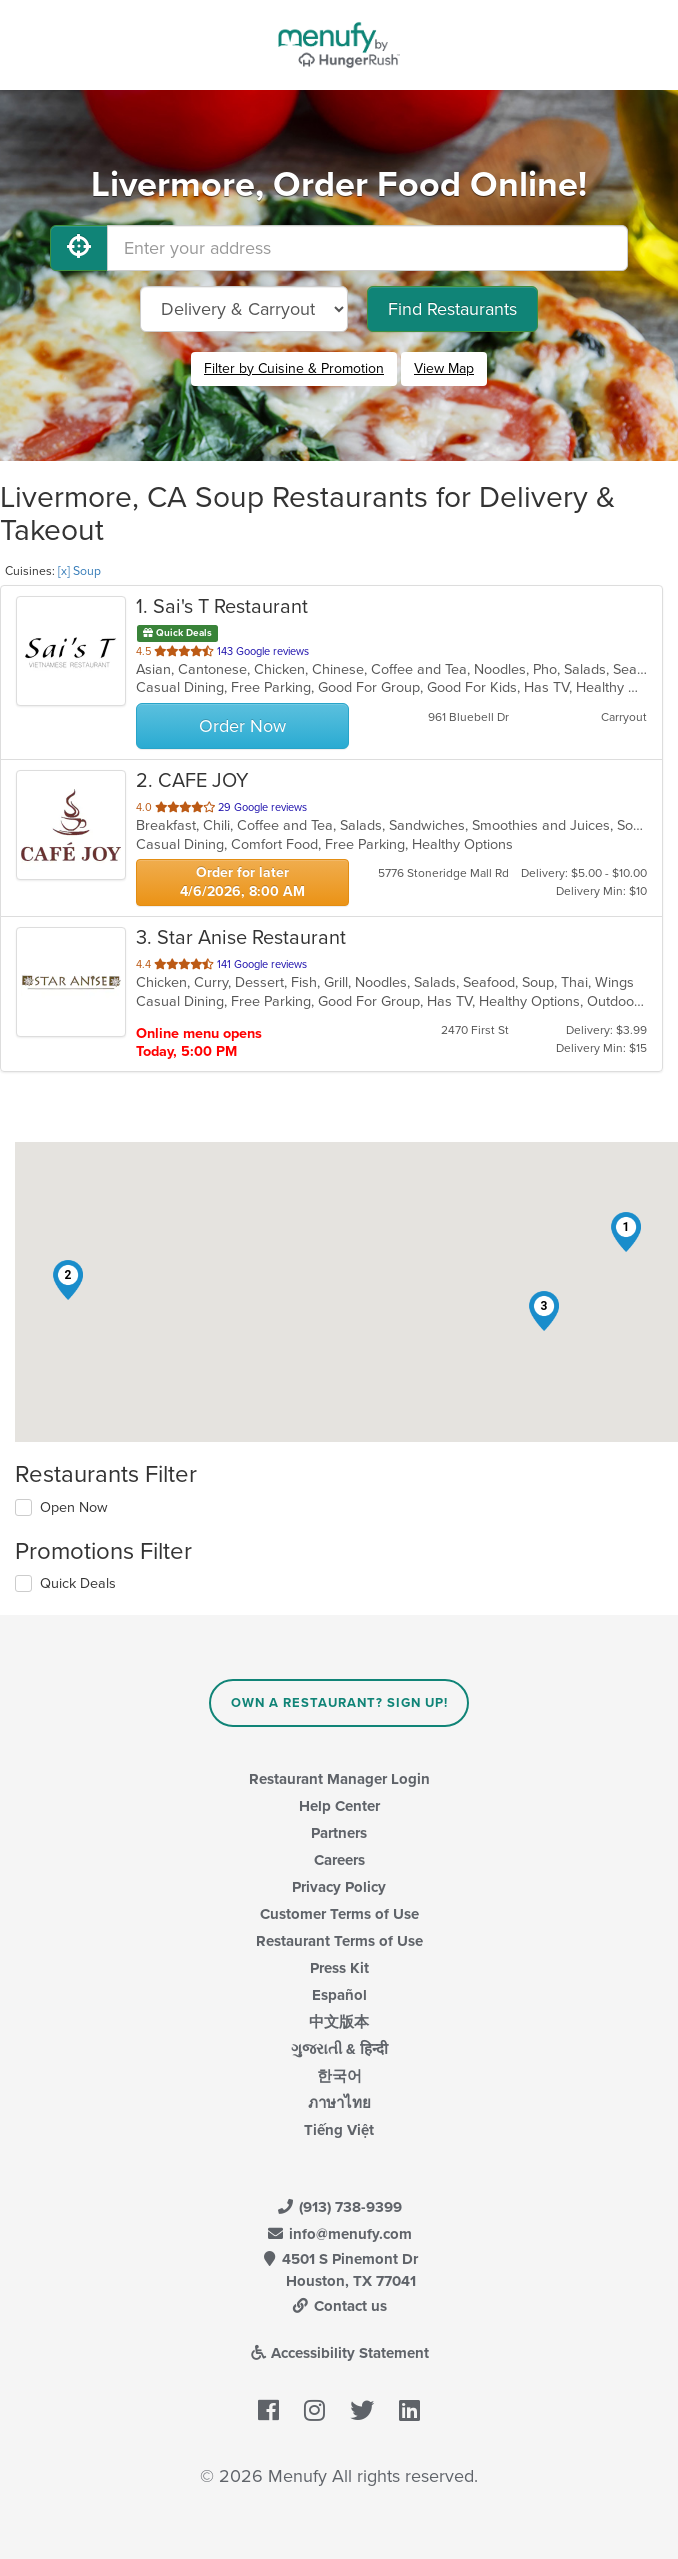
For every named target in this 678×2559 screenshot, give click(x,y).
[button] (626, 1232)
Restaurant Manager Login (339, 1779)
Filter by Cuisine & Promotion (294, 368)
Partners (339, 1833)
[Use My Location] (79, 248)
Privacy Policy (339, 1887)
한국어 (339, 2076)
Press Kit (339, 1968)
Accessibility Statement (339, 2353)
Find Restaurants (452, 309)
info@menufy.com (339, 2234)
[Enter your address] (367, 248)
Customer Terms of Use (339, 1914)
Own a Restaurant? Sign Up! (339, 1703)
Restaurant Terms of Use (339, 1941)
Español (339, 1995)
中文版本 (339, 2022)
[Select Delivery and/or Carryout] (244, 309)
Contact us (339, 2306)
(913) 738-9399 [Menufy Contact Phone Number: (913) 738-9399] (339, 2207)
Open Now (74, 1507)
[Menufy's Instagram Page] (314, 2411)
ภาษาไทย (339, 2103)
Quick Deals (78, 1583)
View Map (444, 368)
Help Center (339, 1806)
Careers (339, 1860)
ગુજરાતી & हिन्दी (339, 2049)
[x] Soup (79, 571)
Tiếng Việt (339, 2130)
